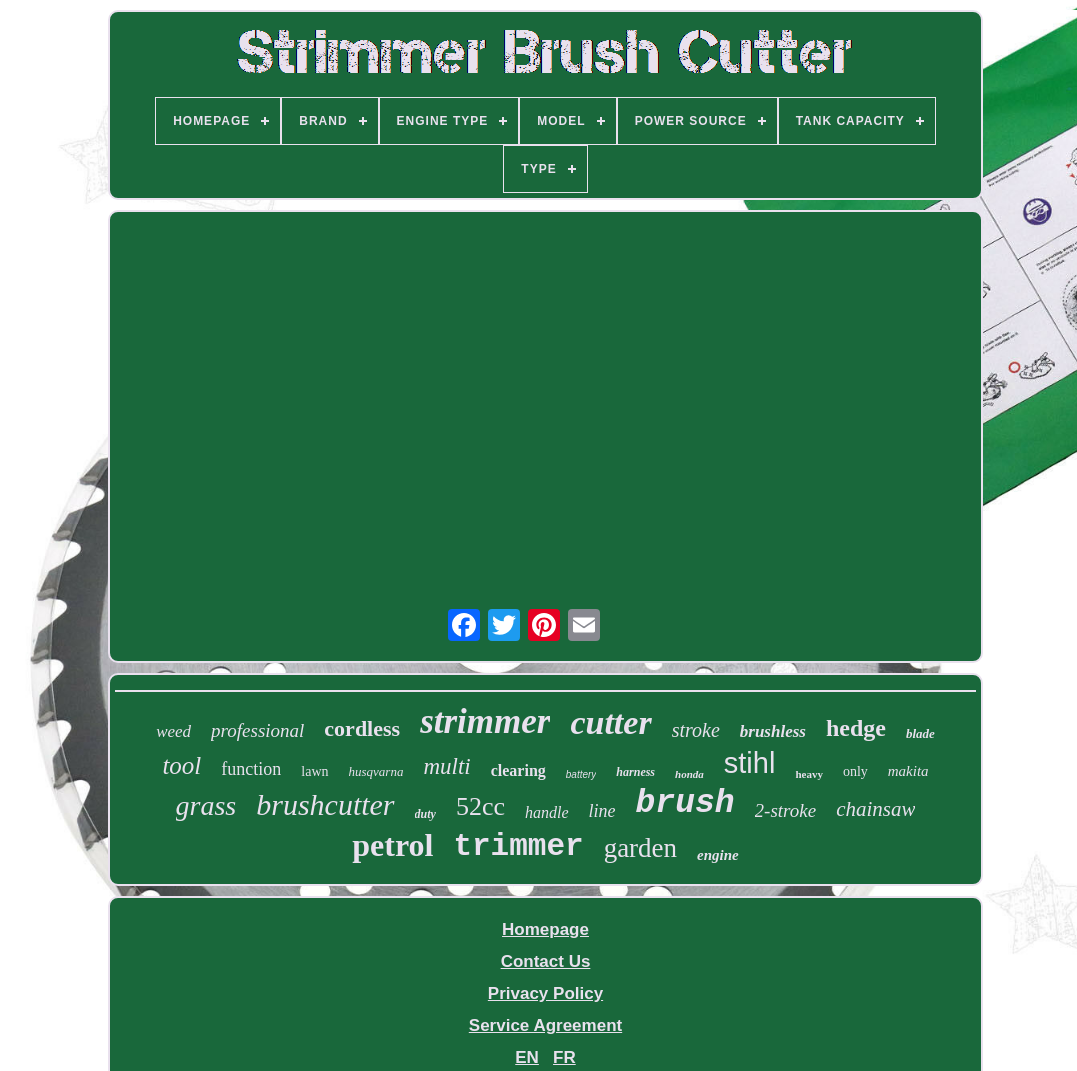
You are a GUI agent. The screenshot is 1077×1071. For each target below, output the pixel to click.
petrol (392, 845)
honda (689, 774)
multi (446, 766)
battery (581, 774)
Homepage (545, 929)
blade (920, 733)
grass (206, 805)
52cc (480, 806)
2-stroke (786, 810)
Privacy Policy (545, 993)
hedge (856, 728)
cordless (362, 728)
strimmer (485, 721)
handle (547, 812)
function (251, 769)
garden (640, 848)
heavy (809, 774)
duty (425, 814)
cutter (610, 722)
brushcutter (325, 804)
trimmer (518, 846)
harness (635, 772)
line (602, 811)
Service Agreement (545, 1025)
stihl (750, 763)
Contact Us (546, 961)
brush (685, 803)
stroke (696, 730)
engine (718, 855)
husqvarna (376, 771)
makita (908, 771)
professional (257, 730)
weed (173, 731)
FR (564, 1057)
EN (527, 1057)
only (855, 771)
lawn (314, 771)
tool (181, 765)
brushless (773, 731)
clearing (518, 770)
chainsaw (875, 809)
